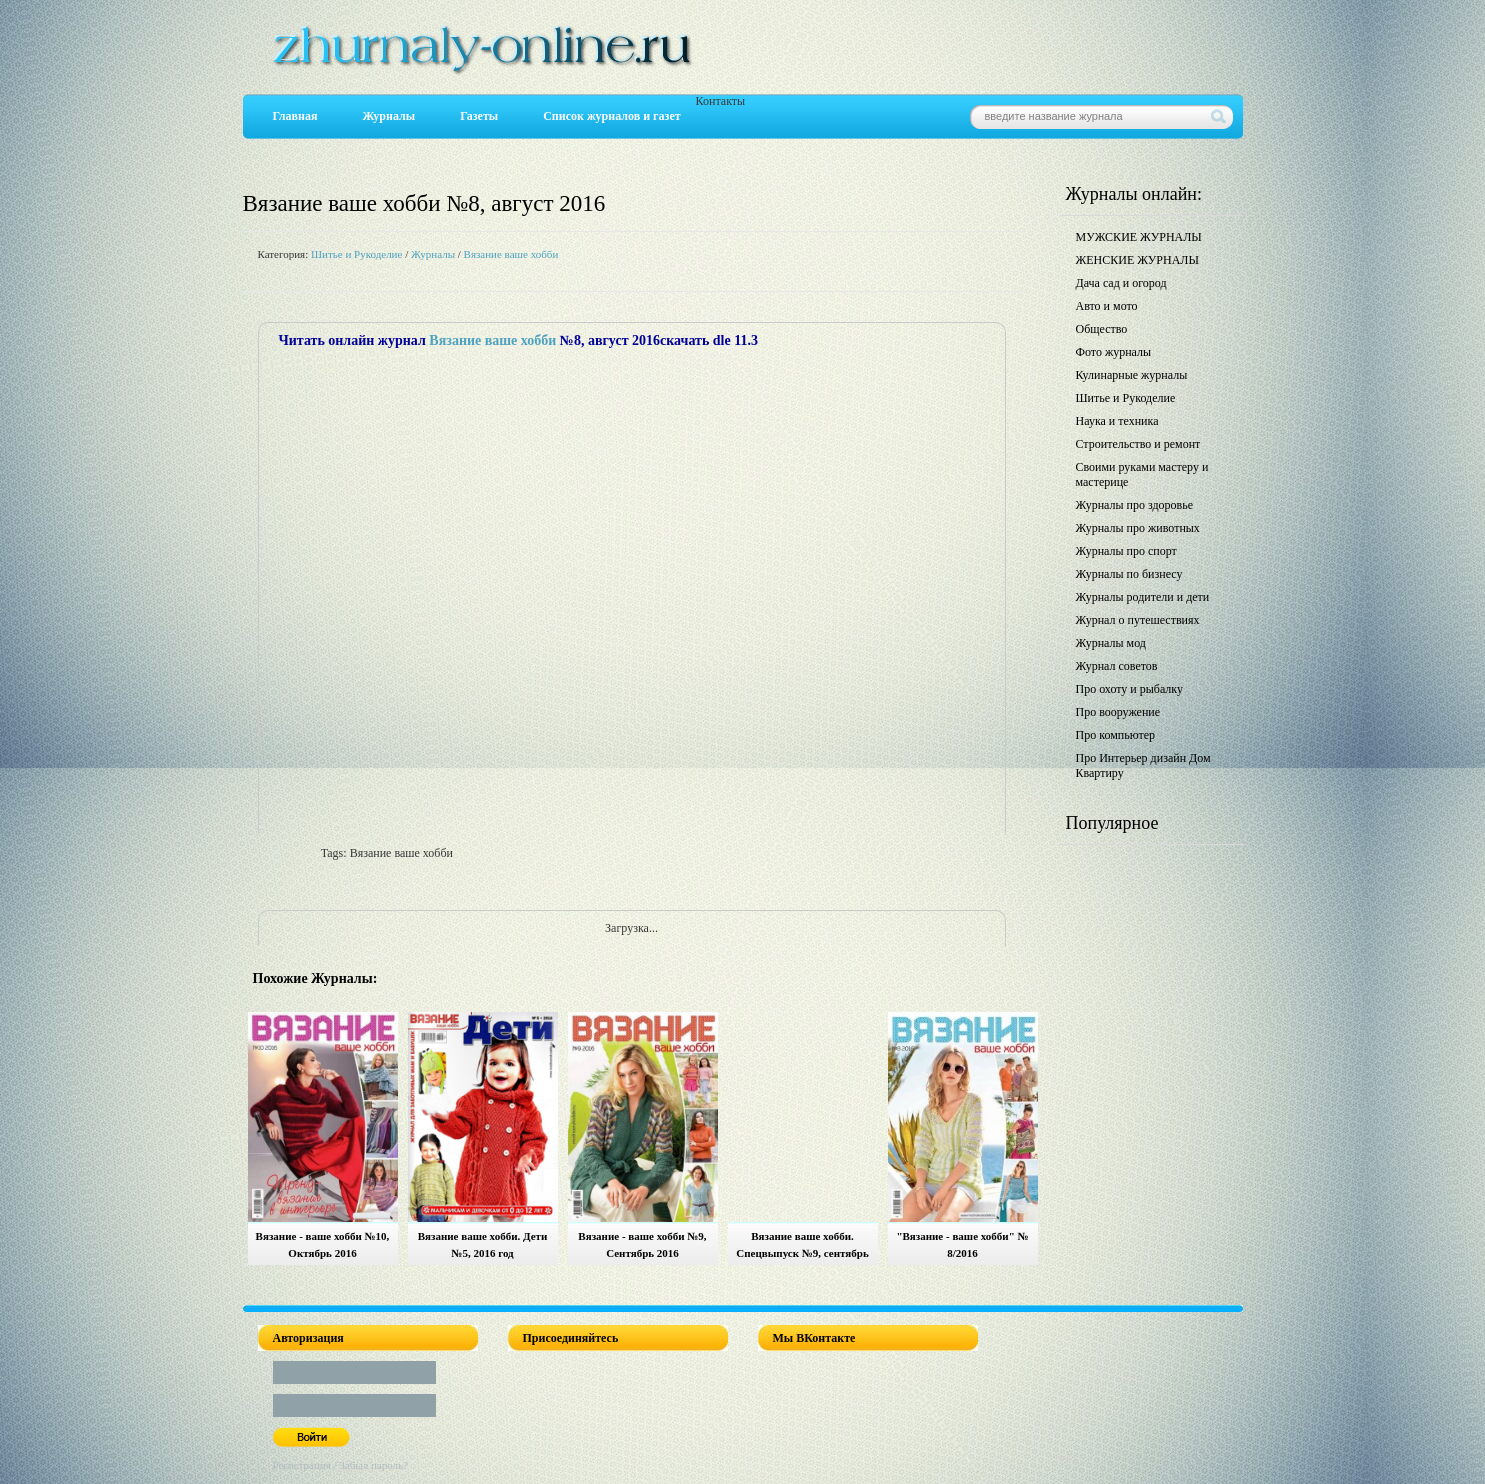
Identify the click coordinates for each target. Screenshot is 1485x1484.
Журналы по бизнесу (1129, 574)
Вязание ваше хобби (511, 254)
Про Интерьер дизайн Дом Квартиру (1143, 765)
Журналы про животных (1138, 528)
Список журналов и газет (611, 116)
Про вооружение (1118, 712)
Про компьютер (1116, 735)
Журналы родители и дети (1143, 597)
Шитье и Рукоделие (356, 254)
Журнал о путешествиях (1138, 620)
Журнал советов (1117, 666)
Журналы (388, 116)
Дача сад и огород (1121, 283)
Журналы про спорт (1126, 551)
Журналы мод (1111, 643)
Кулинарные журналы (1132, 375)
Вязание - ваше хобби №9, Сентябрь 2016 (642, 1244)
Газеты (479, 116)
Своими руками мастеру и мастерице (1142, 474)
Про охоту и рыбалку (1130, 689)
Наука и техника (1117, 421)
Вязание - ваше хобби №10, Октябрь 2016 (323, 1244)
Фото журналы (1114, 352)
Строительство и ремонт (1138, 444)
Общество (1102, 329)
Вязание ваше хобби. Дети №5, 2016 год (483, 1244)
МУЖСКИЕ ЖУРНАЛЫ (1139, 237)
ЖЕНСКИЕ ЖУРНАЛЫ (1137, 260)
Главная (295, 116)
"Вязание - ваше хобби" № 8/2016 (962, 1244)
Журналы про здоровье (1135, 505)
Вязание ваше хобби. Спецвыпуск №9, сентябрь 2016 (802, 1247)
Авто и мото (1107, 306)
